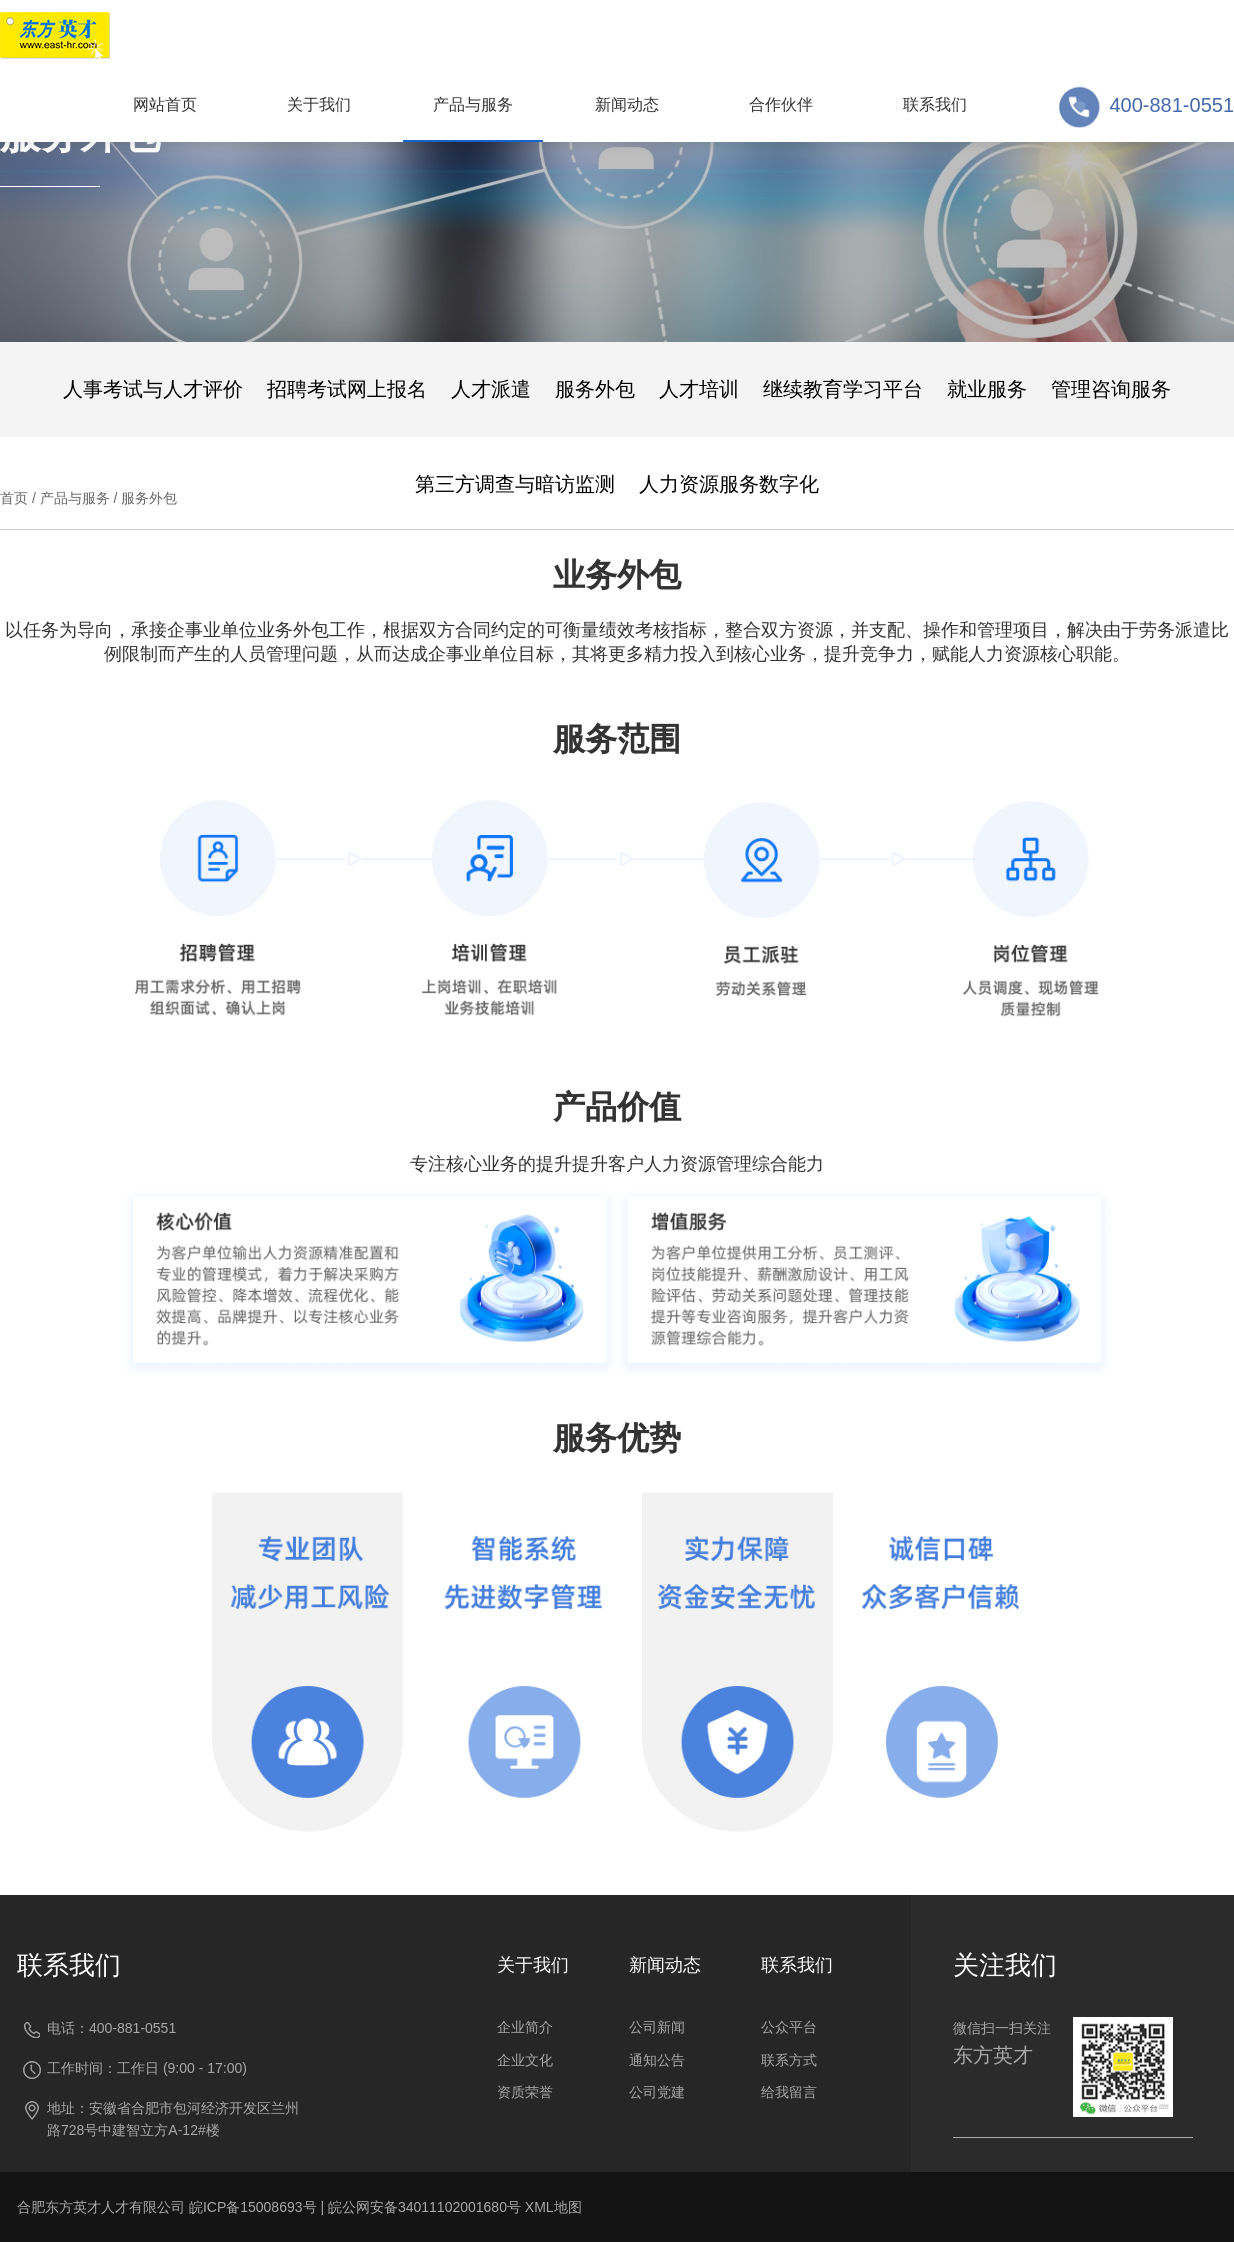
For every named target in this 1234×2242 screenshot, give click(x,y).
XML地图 (553, 2207)
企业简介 (525, 2027)
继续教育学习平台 (843, 389)
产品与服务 (75, 498)
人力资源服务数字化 (729, 484)
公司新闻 (657, 2027)
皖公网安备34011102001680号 (424, 2207)
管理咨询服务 (1111, 389)
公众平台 (789, 2027)
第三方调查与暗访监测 (515, 484)
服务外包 (595, 389)
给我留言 (789, 2092)
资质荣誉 (525, 2092)
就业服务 (987, 389)
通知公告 (657, 2060)
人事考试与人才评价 (153, 389)
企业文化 (525, 2060)
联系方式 (789, 2060)
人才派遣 (491, 389)
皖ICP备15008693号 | (258, 2207)
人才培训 (699, 389)
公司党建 (657, 2092)
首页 (14, 498)
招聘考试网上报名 (347, 389)
